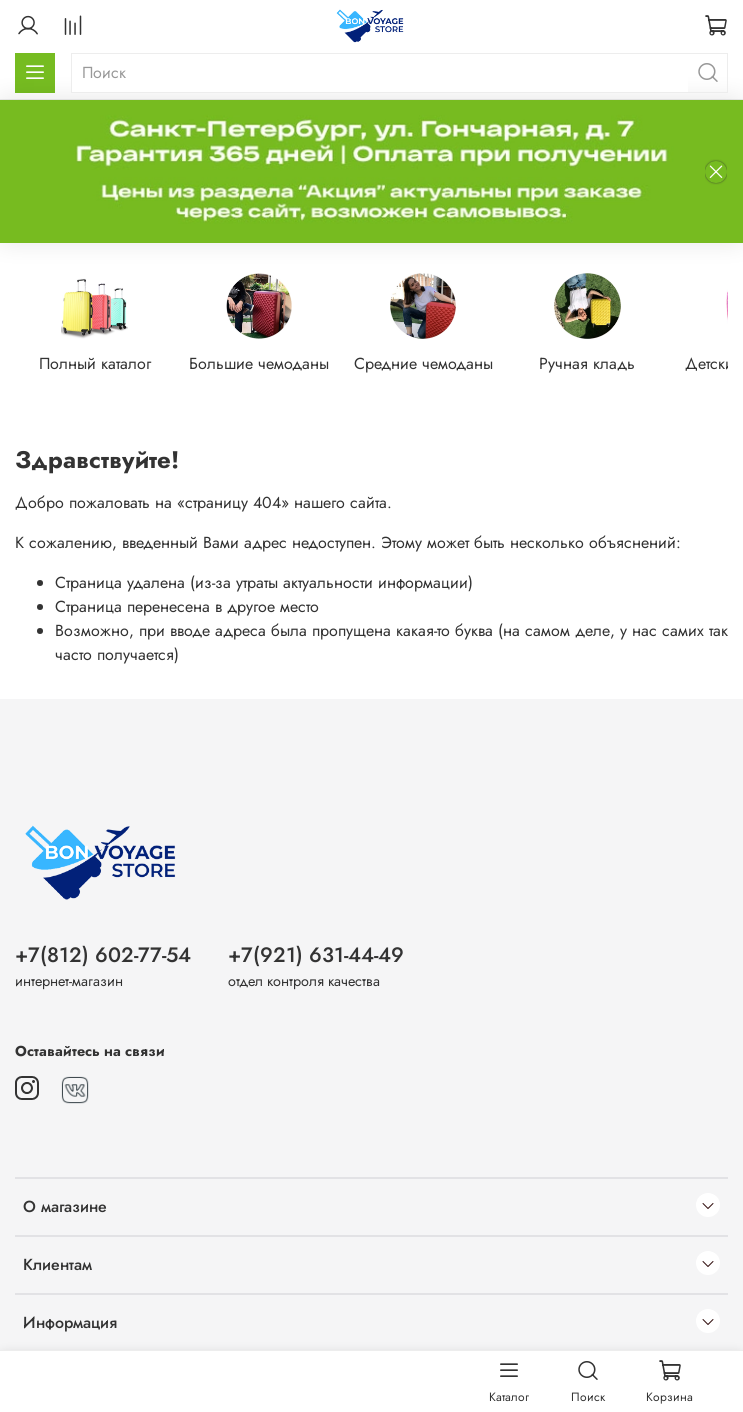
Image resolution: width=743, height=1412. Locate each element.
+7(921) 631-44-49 (316, 955)
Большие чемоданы (269, 364)
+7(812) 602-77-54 (103, 955)
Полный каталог (100, 364)
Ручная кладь (608, 364)
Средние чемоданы (438, 364)
